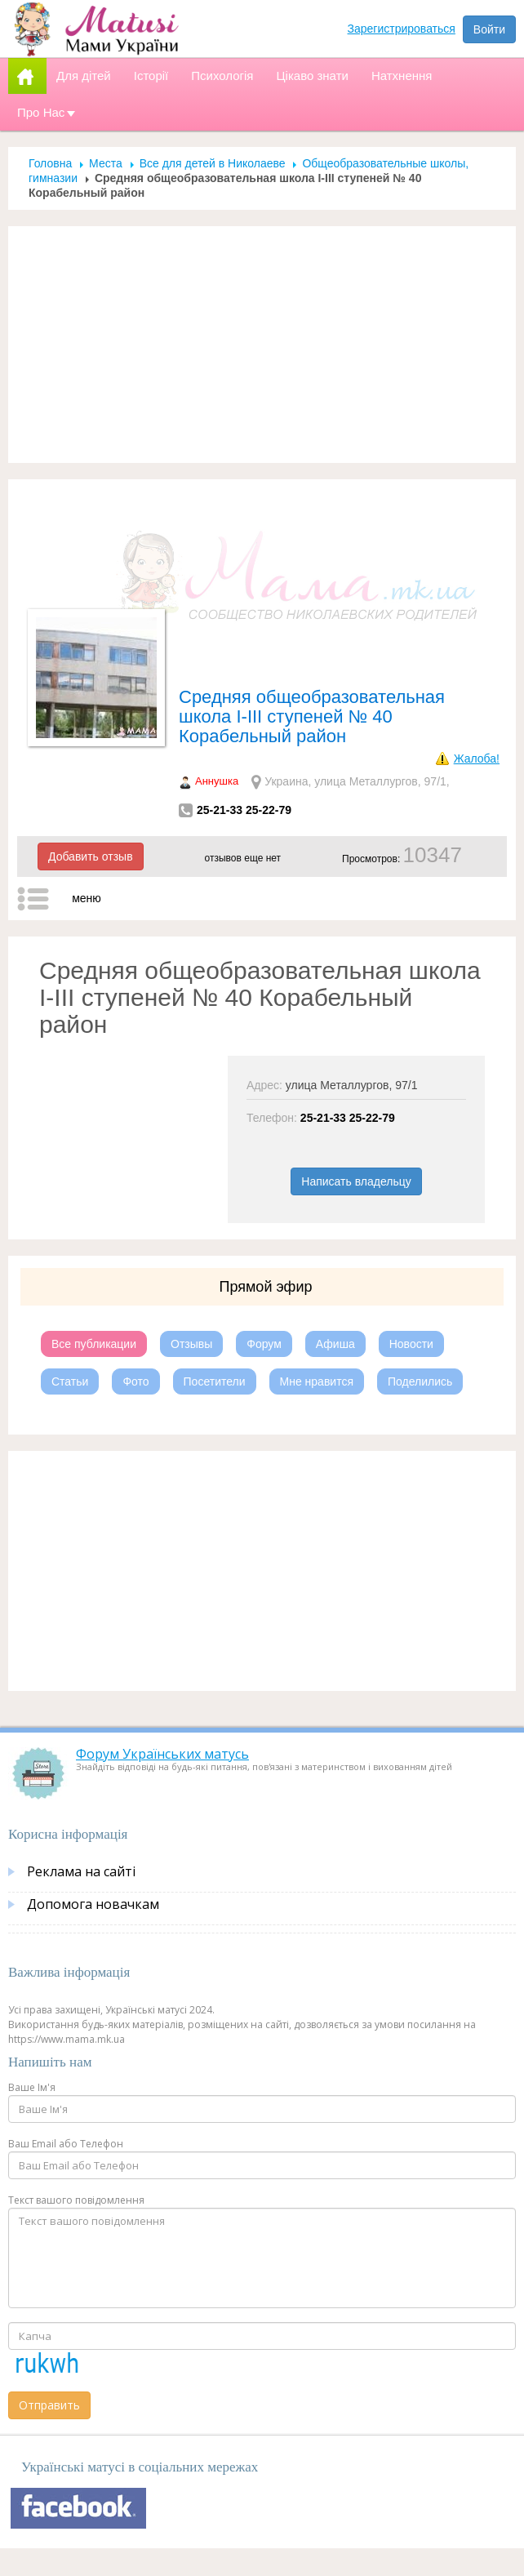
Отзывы (191, 1307)
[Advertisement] (262, 308)
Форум (264, 1307)
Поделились (420, 1344)
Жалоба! (477, 721)
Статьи (69, 1344)
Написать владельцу (356, 1144)
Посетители (215, 1344)
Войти (489, 29)
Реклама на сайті (81, 1834)
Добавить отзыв (90, 819)
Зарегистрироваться (401, 28)
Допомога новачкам (93, 1867)
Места (105, 126)
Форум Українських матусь (162, 1717)
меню (86, 861)
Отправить (49, 2368)
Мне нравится (316, 1344)
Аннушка (216, 744)
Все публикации (93, 1307)
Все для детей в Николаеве (213, 126)
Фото (135, 1344)
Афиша (335, 1307)
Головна (50, 126)
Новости (411, 1307)
